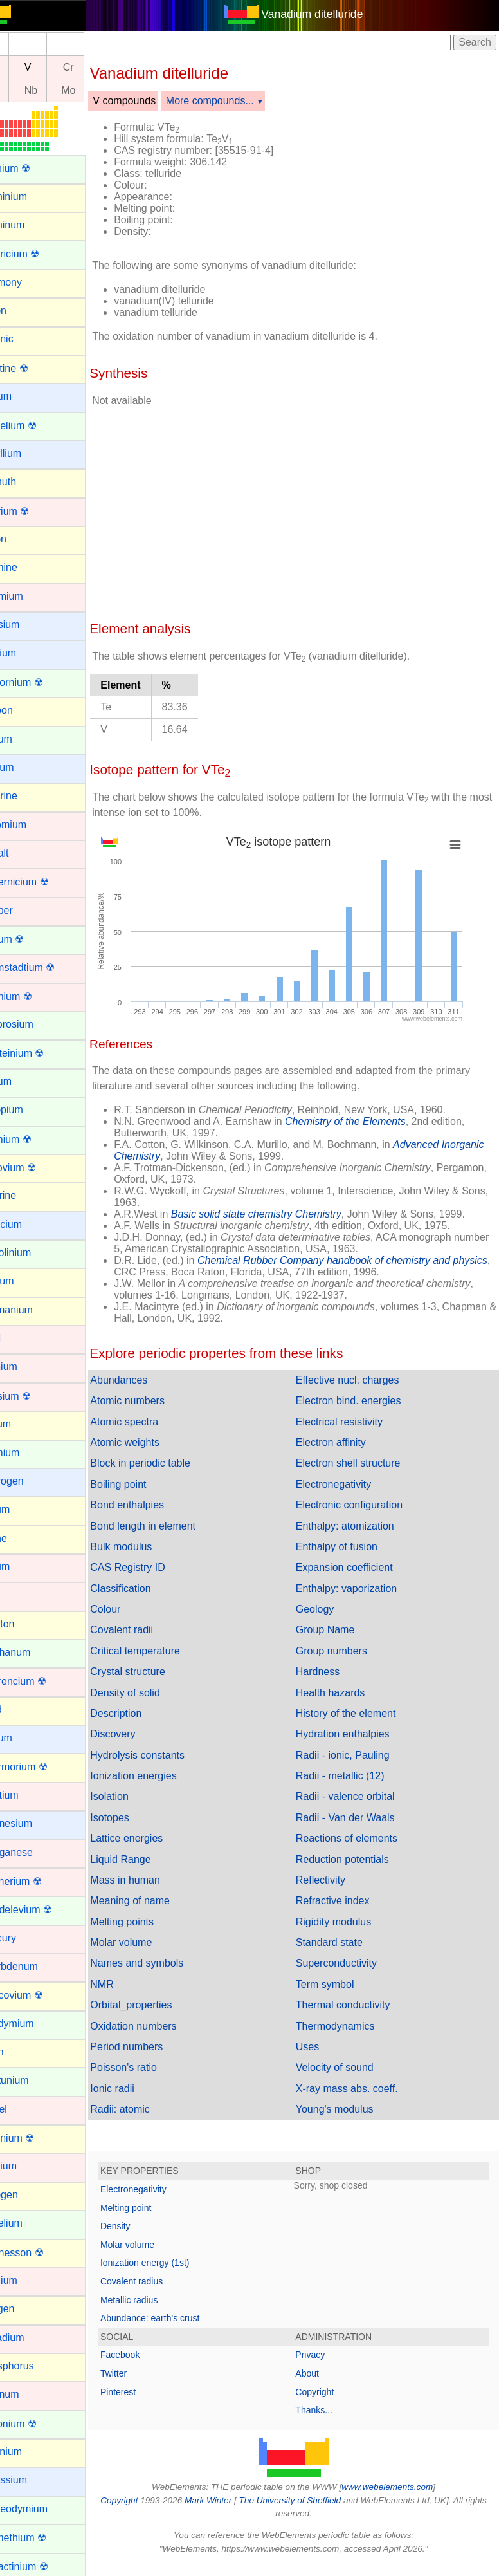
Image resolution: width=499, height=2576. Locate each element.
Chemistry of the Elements (375, 1121)
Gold (20, 1338)
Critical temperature (165, 1650)
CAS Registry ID (157, 1567)
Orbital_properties (161, 2004)
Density (146, 2226)
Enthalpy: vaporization (361, 1588)
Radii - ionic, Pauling (357, 1755)
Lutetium (28, 1795)
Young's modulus (349, 2109)
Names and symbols (166, 1963)
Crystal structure (157, 1671)
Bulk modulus (151, 1546)
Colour (135, 1609)
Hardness (332, 1671)
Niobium (28, 2165)
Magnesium (35, 1823)
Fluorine (27, 1195)
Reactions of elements (361, 1838)
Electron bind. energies (363, 1400)
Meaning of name (160, 1900)
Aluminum (32, 224)
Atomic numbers (157, 1400)
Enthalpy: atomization (360, 1526)
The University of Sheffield (318, 2500)
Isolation (139, 1796)
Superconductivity (351, 1963)
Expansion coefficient (359, 1567)
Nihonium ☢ (36, 2138)
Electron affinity (346, 1442)
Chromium (33, 824)
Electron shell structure (363, 1463)
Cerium (25, 739)
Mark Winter (235, 2500)
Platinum (29, 2394)
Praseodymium (43, 2508)
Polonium (30, 2451)
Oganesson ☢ (41, 2252)
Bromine (28, 567)
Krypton (26, 1623)
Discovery (142, 1733)
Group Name (340, 1629)
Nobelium (31, 2223)
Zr (23, 90)
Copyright (330, 2392)
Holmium (29, 1452)
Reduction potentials (357, 1859)
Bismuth (27, 481)
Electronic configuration (364, 1504)
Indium (24, 1509)
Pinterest (148, 2392)
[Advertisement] (306, 509)
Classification (150, 1588)
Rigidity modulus (348, 1921)
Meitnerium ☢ (40, 1881)
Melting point (156, 2208)
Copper (25, 910)
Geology (330, 1609)
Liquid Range (150, 1859)
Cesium (26, 767)
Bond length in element (173, 1526)
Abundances (148, 1380)
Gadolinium (35, 1252)
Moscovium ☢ (41, 1995)
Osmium (28, 2280)
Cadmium (31, 596)
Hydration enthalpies (357, 1733)
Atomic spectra (154, 1421)
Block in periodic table (170, 1463)
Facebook (150, 2354)
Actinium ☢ (34, 168)
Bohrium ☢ (34, 511)
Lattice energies (156, 1838)
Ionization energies (163, 1775)
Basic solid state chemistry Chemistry (286, 1214)
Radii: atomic (149, 2109)
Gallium (26, 1280)
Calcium (27, 652)
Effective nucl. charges (362, 1380)
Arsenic (26, 338)
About (322, 2373)
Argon (23, 310)
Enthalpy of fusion (351, 1546)
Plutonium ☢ (38, 2423)
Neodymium (36, 2023)
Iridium (24, 1566)
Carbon (25, 710)
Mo (98, 90)
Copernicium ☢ (43, 881)
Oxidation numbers (163, 2026)
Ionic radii (142, 2088)
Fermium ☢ (35, 1139)
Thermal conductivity (358, 2004)
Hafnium (28, 1366)
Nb (61, 90)
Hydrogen (31, 1481)
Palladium (31, 2337)
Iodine (23, 1538)
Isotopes (139, 1817)
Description (146, 1713)
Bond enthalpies (157, 1504)
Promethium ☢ (43, 2537)
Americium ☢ (39, 253)
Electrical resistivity (354, 1421)
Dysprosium (36, 1024)
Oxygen (26, 2308)
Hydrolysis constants (167, 1755)
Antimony (30, 282)
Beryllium (30, 453)
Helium (25, 1423)
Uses (322, 2046)
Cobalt (24, 853)
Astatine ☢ (33, 368)
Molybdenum (38, 1966)
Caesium (29, 624)
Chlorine (28, 795)
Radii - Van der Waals (360, 1817)
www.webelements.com (402, 2487)
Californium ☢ (41, 682)
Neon (21, 2051)
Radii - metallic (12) (355, 1775)
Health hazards (345, 1692)
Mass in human (155, 1880)
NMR (131, 1984)
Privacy (325, 2354)
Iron (18, 1594)
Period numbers (156, 2046)
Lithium (25, 1737)
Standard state (344, 1942)
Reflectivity (335, 1880)
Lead (20, 1709)
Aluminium (33, 196)
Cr (98, 67)
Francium (30, 1224)
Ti (23, 67)
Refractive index (348, 1900)
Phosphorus (36, 2365)
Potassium (33, 2479)
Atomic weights (155, 1442)
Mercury (27, 1937)
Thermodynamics (350, 2026)
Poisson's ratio (153, 2067)
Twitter (144, 2373)
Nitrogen (28, 2194)
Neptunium (34, 2080)
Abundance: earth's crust (180, 2318)
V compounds (154, 100)
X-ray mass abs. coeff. (362, 2088)
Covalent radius (162, 2281)
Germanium (36, 1309)
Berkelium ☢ (38, 425)
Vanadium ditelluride (327, 14)
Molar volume (151, 1942)
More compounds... (240, 100)
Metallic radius (159, 2300)
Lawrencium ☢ (43, 1681)
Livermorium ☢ (43, 1766)
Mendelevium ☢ (45, 1909)
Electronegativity (348, 1484)
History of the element (361, 1713)
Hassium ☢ (35, 1396)
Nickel (23, 2109)
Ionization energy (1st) (175, 2262)
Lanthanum (34, 1652)
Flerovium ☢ (37, 1167)
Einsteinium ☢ (41, 1053)
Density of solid (155, 1692)
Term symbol (340, 1984)
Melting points (152, 1921)
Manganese (36, 1852)
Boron (23, 538)
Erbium (25, 1081)
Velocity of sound (349, 2067)
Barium (25, 396)
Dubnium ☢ (35, 996)
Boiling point (148, 1484)
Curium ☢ (31, 939)
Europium (31, 1109)
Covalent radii (151, 1629)
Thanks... (329, 2410)
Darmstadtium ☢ (47, 967)
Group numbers (346, 1650)
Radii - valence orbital (360, 1796)
